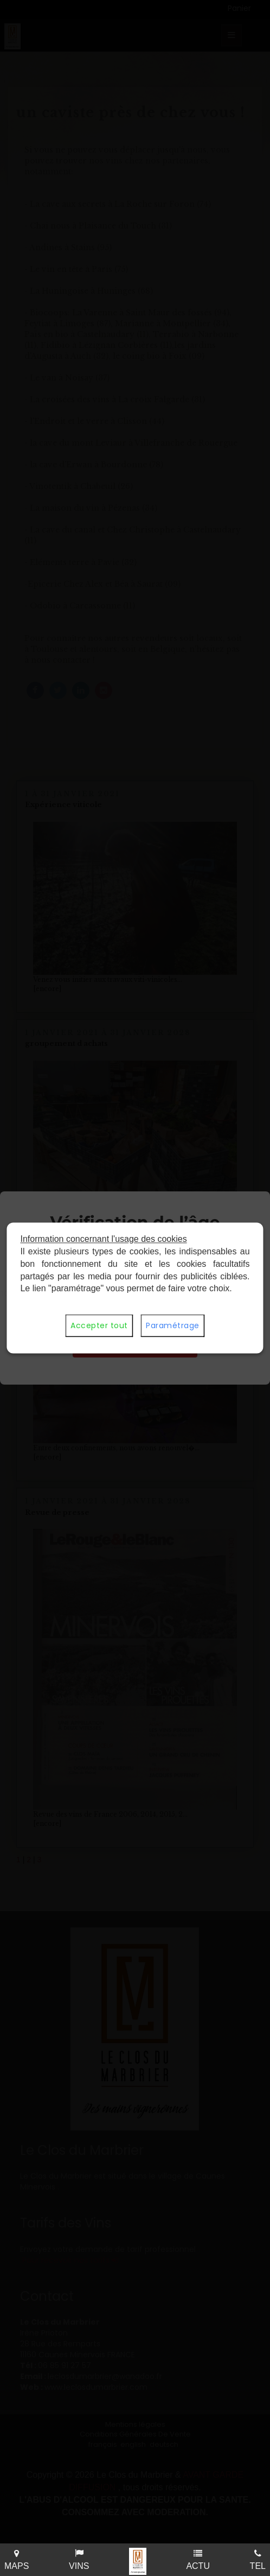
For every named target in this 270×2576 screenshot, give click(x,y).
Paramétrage (173, 1326)
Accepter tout (99, 1326)
